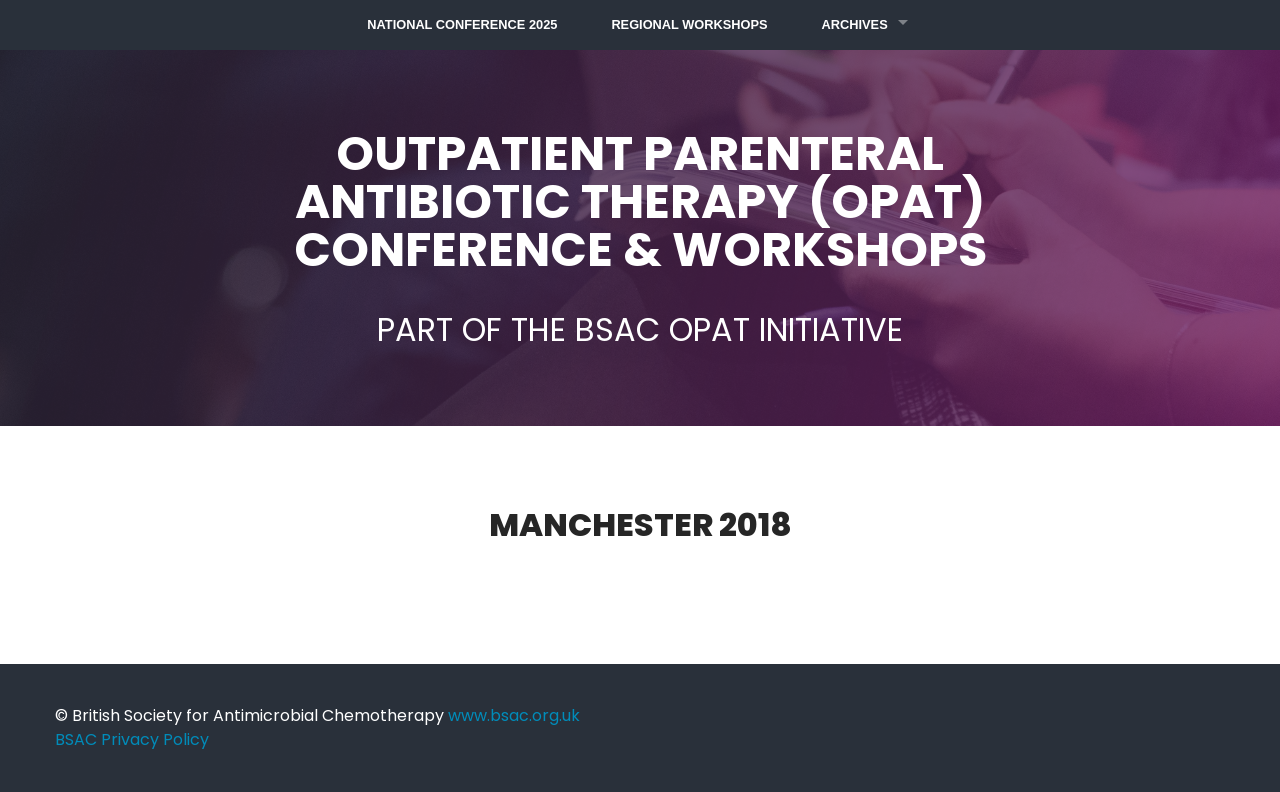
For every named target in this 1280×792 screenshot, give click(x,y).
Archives (855, 24)
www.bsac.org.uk (514, 715)
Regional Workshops (689, 24)
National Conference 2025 (462, 24)
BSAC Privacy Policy (132, 739)
